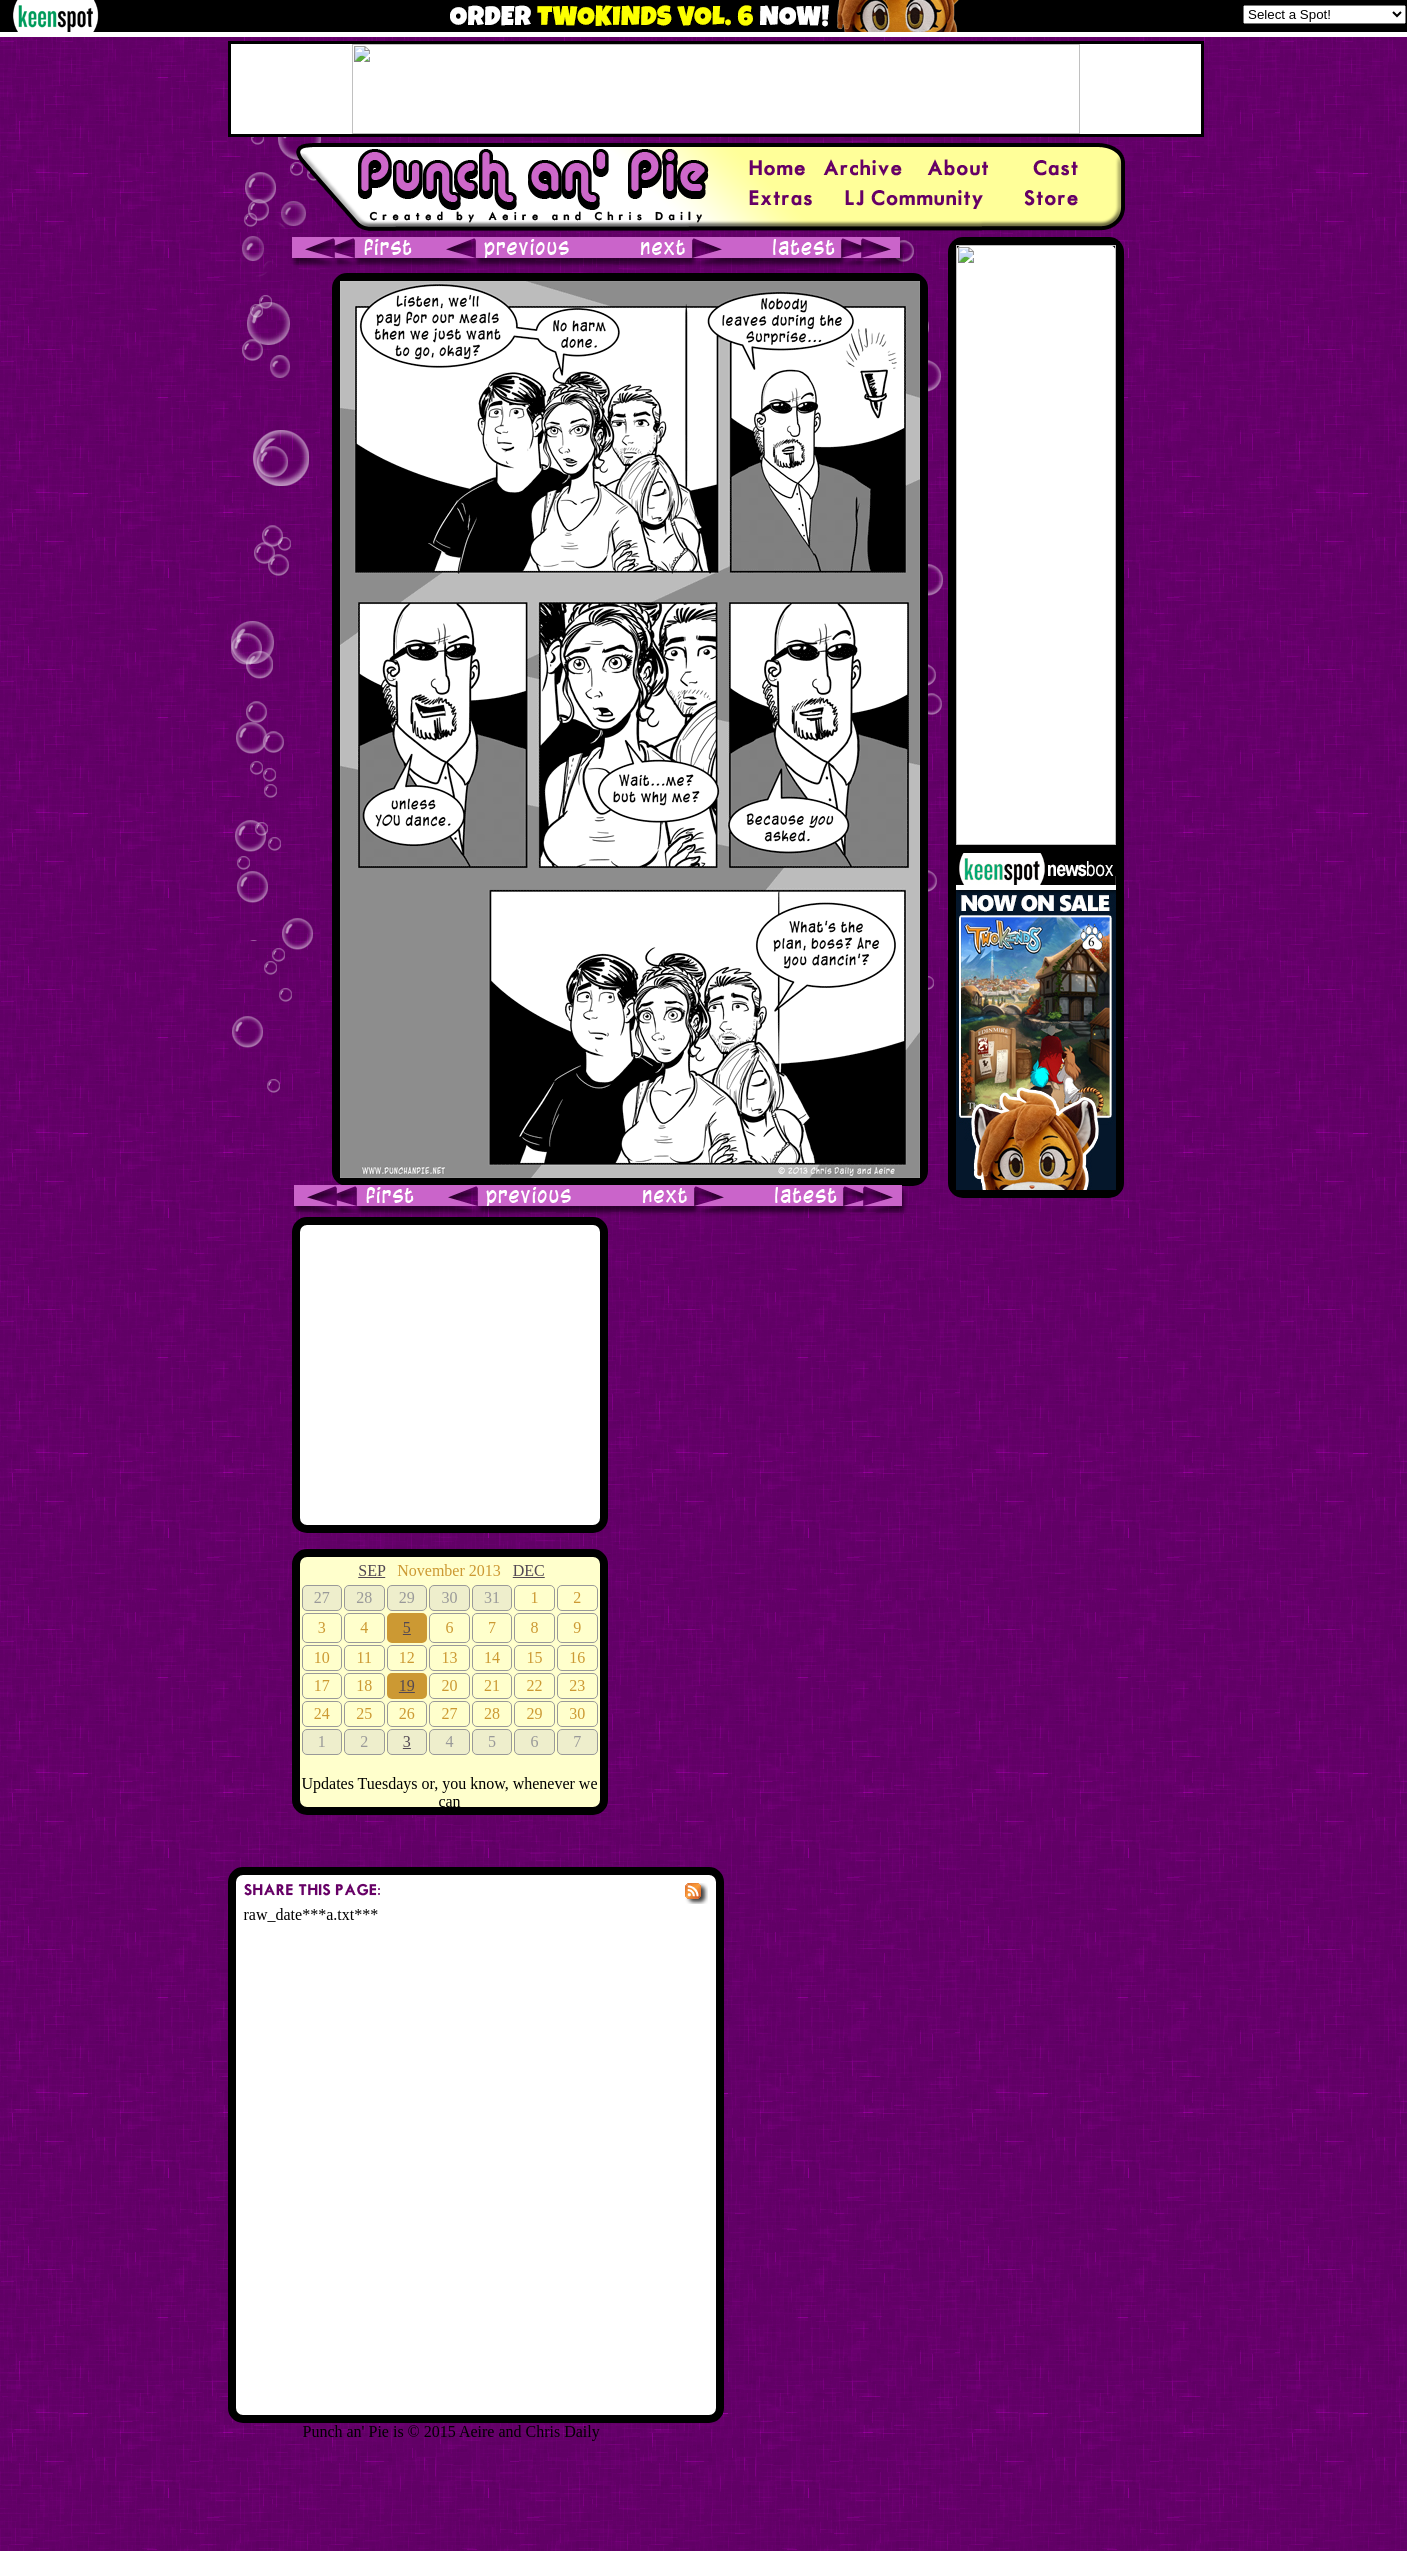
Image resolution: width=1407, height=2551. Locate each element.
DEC (529, 1570)
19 (407, 1685)
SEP (371, 1570)
